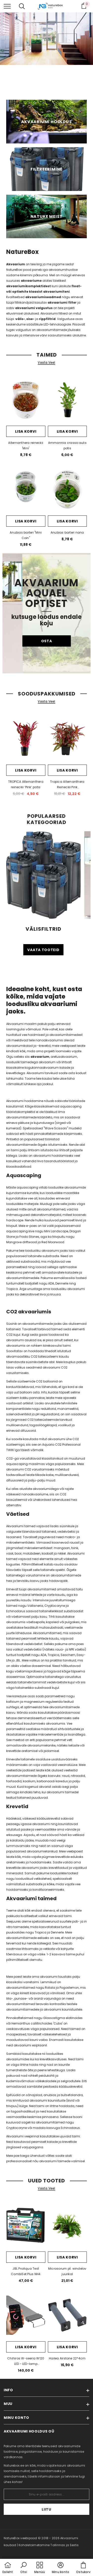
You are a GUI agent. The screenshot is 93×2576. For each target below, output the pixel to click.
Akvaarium (15, 264)
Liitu (46, 2509)
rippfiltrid (47, 319)
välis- (20, 319)
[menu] (7, 5)
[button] (23, 2568)
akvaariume (31, 280)
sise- (30, 319)
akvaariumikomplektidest (29, 286)
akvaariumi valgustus (34, 308)
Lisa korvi (25, 431)
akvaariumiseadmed (43, 297)
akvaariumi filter (62, 302)
